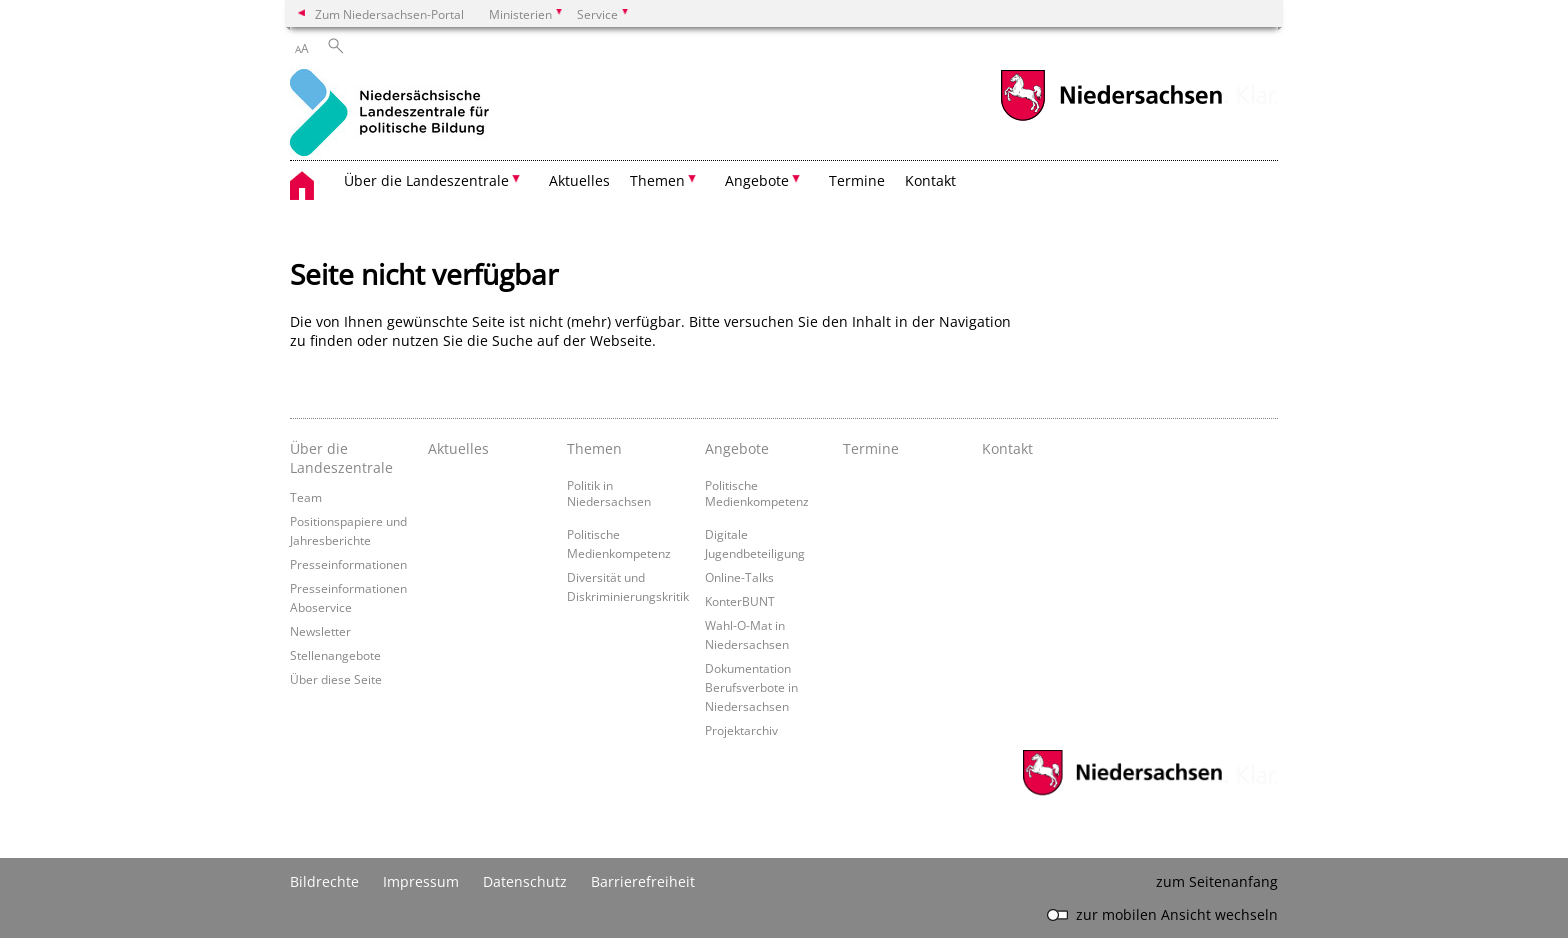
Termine (857, 180)
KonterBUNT (740, 601)
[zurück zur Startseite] (389, 114)
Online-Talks (739, 577)
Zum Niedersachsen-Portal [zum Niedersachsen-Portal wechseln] (389, 14)
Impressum (421, 881)
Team (306, 497)
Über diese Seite (336, 679)
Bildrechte (324, 881)
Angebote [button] (757, 180)
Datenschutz (525, 881)
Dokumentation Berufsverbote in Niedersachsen (751, 687)
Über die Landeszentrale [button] (426, 180)
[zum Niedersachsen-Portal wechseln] (1111, 118)
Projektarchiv (741, 730)
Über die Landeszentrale (341, 458)
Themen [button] (657, 180)
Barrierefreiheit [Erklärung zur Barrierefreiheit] (643, 881)
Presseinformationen (348, 564)
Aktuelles (579, 180)
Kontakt (930, 180)
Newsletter (320, 631)
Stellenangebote (335, 655)
